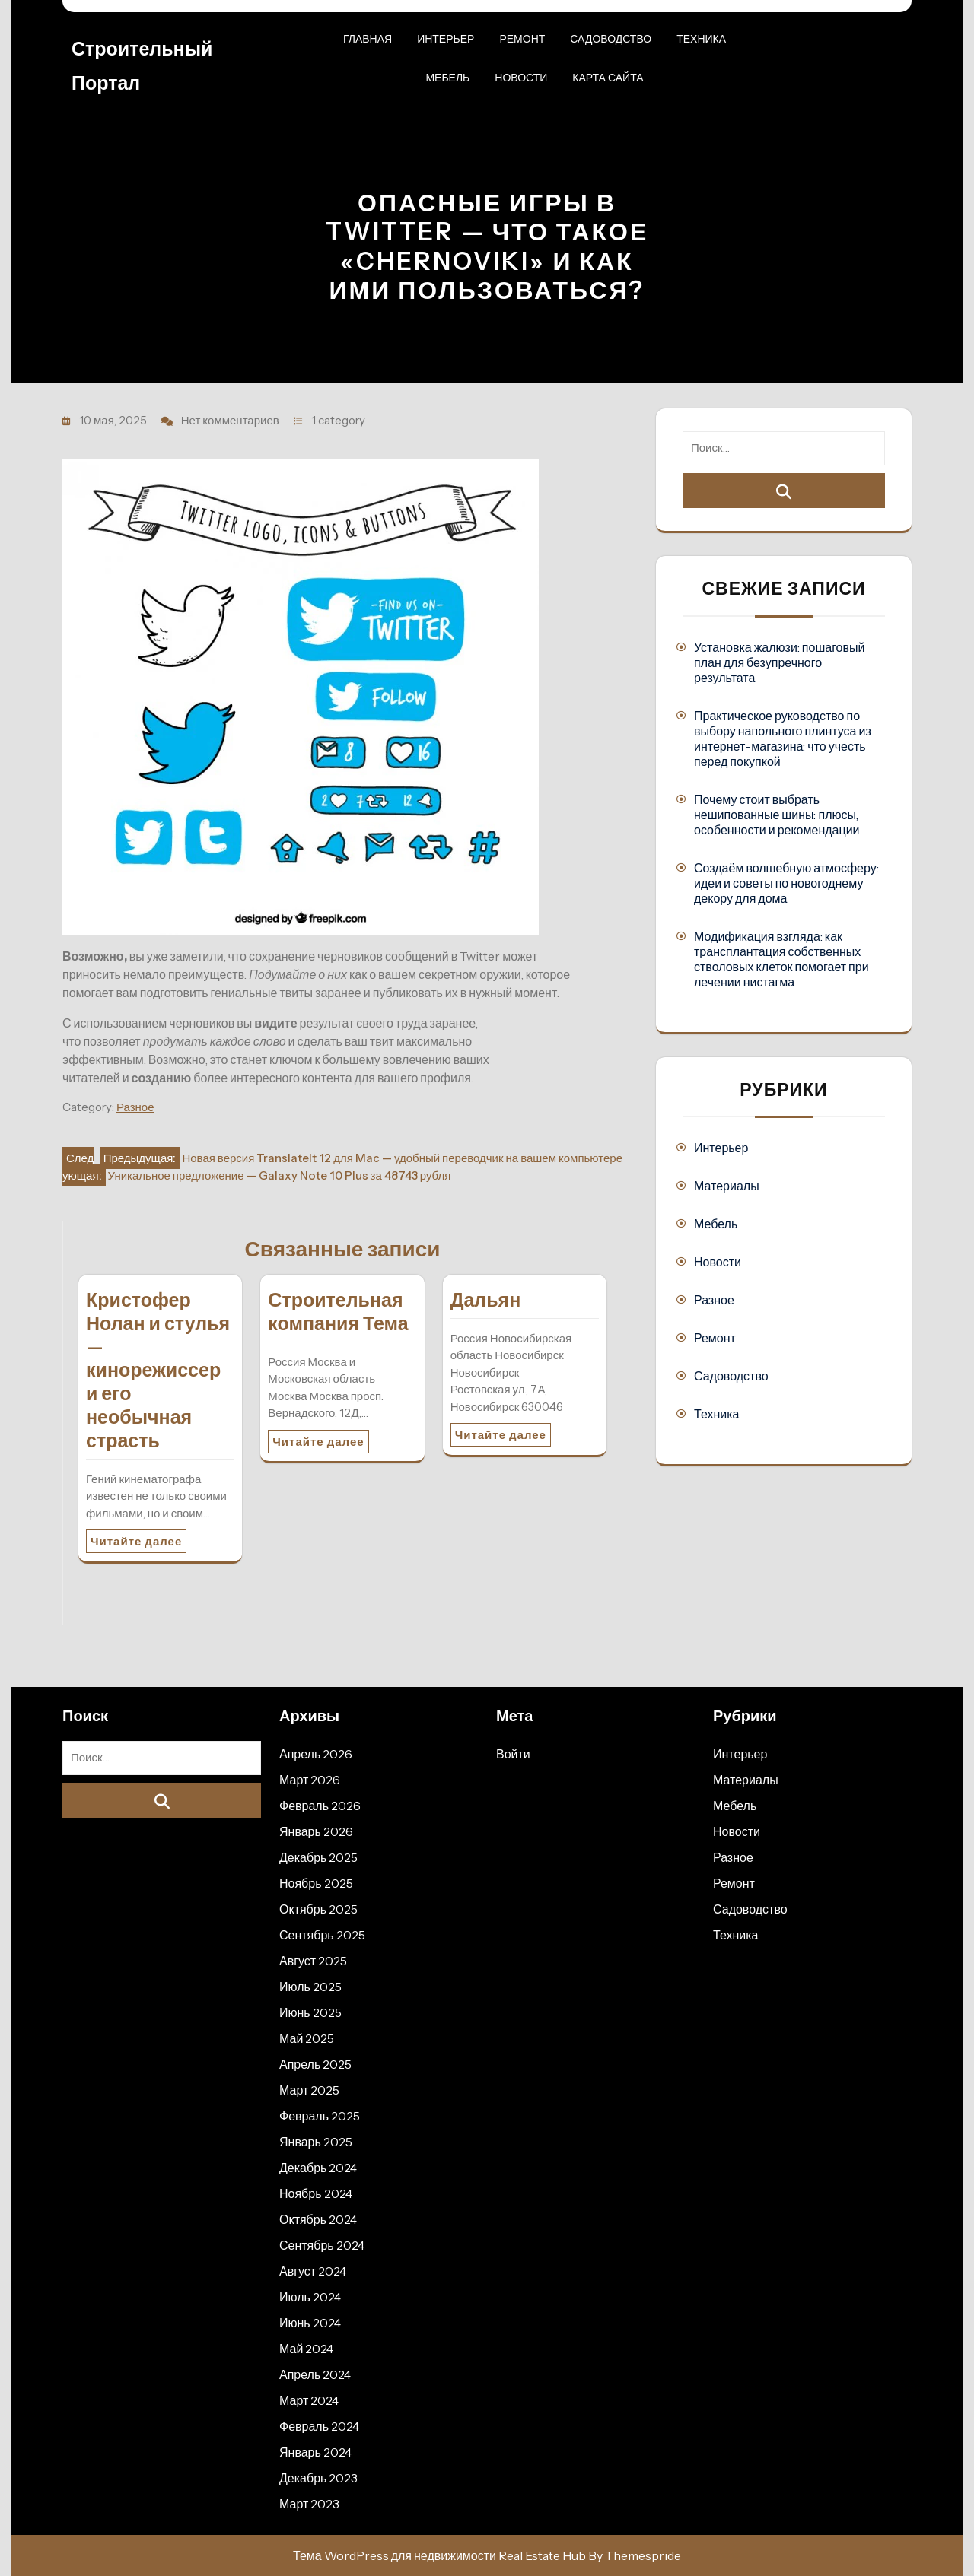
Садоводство (610, 39)
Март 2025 (309, 2090)
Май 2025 (306, 2038)
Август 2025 (313, 1960)
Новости (521, 77)
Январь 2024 (315, 2452)
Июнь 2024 (310, 2322)
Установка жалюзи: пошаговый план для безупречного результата (779, 662)
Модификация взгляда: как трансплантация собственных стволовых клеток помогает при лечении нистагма (781, 959)
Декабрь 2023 (318, 2477)
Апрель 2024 (315, 2374)
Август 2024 (312, 2271)
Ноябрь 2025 (316, 1883)
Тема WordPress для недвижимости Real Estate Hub (439, 2555)
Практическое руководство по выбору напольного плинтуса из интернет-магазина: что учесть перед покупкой (782, 738)
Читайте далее (136, 1541)
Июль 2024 (310, 2296)
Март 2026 (309, 1779)
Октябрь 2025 (318, 1909)
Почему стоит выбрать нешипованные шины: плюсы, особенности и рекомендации (777, 814)
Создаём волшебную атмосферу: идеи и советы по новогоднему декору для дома (786, 883)
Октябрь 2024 (318, 2219)
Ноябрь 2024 (315, 2193)
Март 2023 (309, 2503)
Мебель (447, 77)
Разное (135, 1107)
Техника (701, 39)
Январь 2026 (316, 1831)
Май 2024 (306, 2348)
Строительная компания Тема (338, 1311)
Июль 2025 (310, 1986)
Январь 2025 (315, 2141)
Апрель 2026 (315, 1753)
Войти (513, 1753)
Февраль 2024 (319, 2426)
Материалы (726, 1185)
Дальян (485, 1299)
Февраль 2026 (320, 1805)
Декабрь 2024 (318, 2167)
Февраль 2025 (319, 2115)
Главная (367, 39)
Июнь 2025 (310, 2012)
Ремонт (522, 39)
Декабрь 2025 (318, 1857)
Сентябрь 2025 (322, 1934)
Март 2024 (309, 2400)
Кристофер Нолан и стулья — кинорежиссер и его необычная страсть (158, 1370)
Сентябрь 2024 (321, 2245)
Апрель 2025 (315, 2064)
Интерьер (445, 39)
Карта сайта (607, 77)
